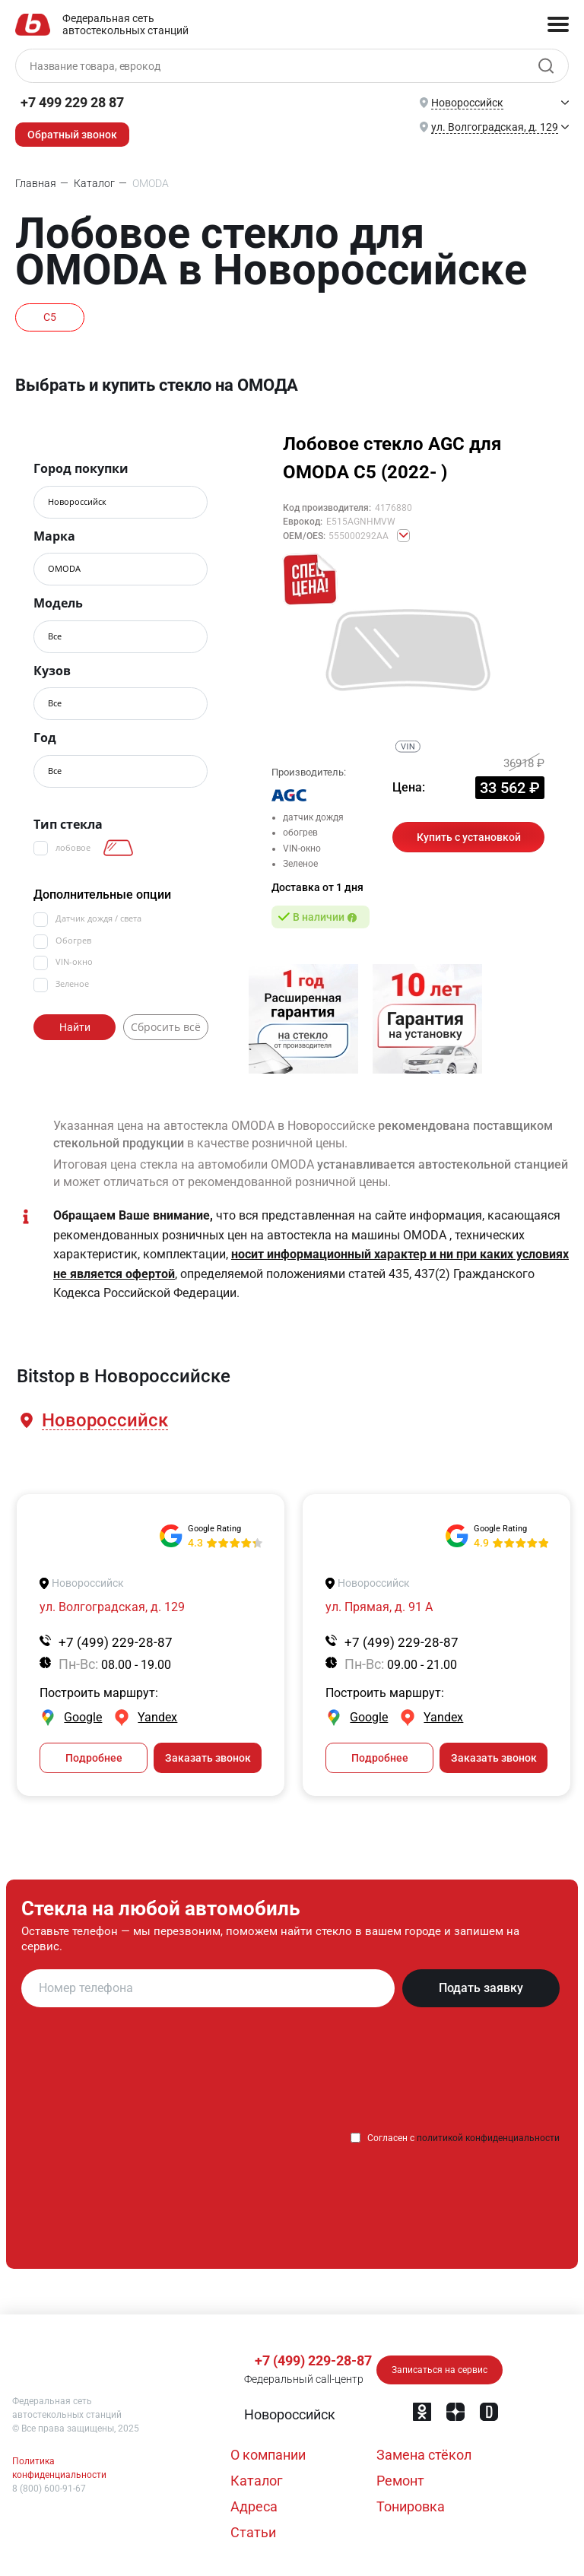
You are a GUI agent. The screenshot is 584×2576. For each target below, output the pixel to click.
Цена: (408, 787)
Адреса (254, 2506)
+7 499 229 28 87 (72, 102)
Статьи (253, 2532)
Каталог (256, 2481)
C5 (49, 317)
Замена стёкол (423, 2455)
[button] (104, 1421)
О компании (268, 2455)
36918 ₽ (523, 763)
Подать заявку (481, 1988)
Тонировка (410, 2506)
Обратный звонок (72, 134)
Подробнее (93, 1758)
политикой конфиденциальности (488, 2138)
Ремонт (400, 2481)
